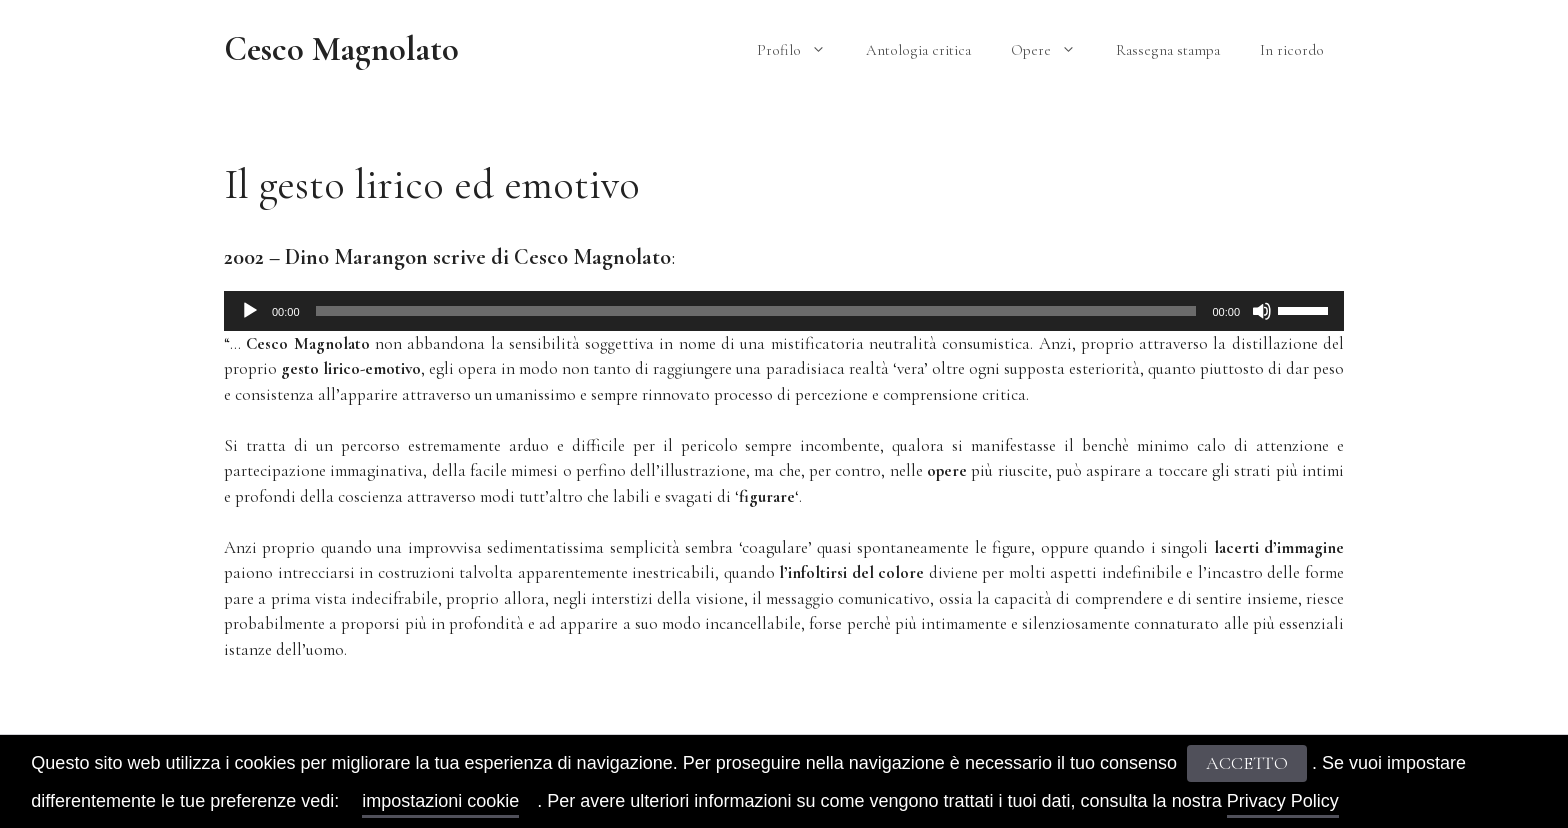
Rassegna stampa (1168, 50)
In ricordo (1292, 50)
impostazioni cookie (440, 801)
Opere (1053, 50)
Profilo (801, 50)
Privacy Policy (1283, 801)
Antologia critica (918, 50)
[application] (784, 311)
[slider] (756, 311)
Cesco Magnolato (341, 49)
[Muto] (1262, 311)
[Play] (250, 311)
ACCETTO (1247, 763)
